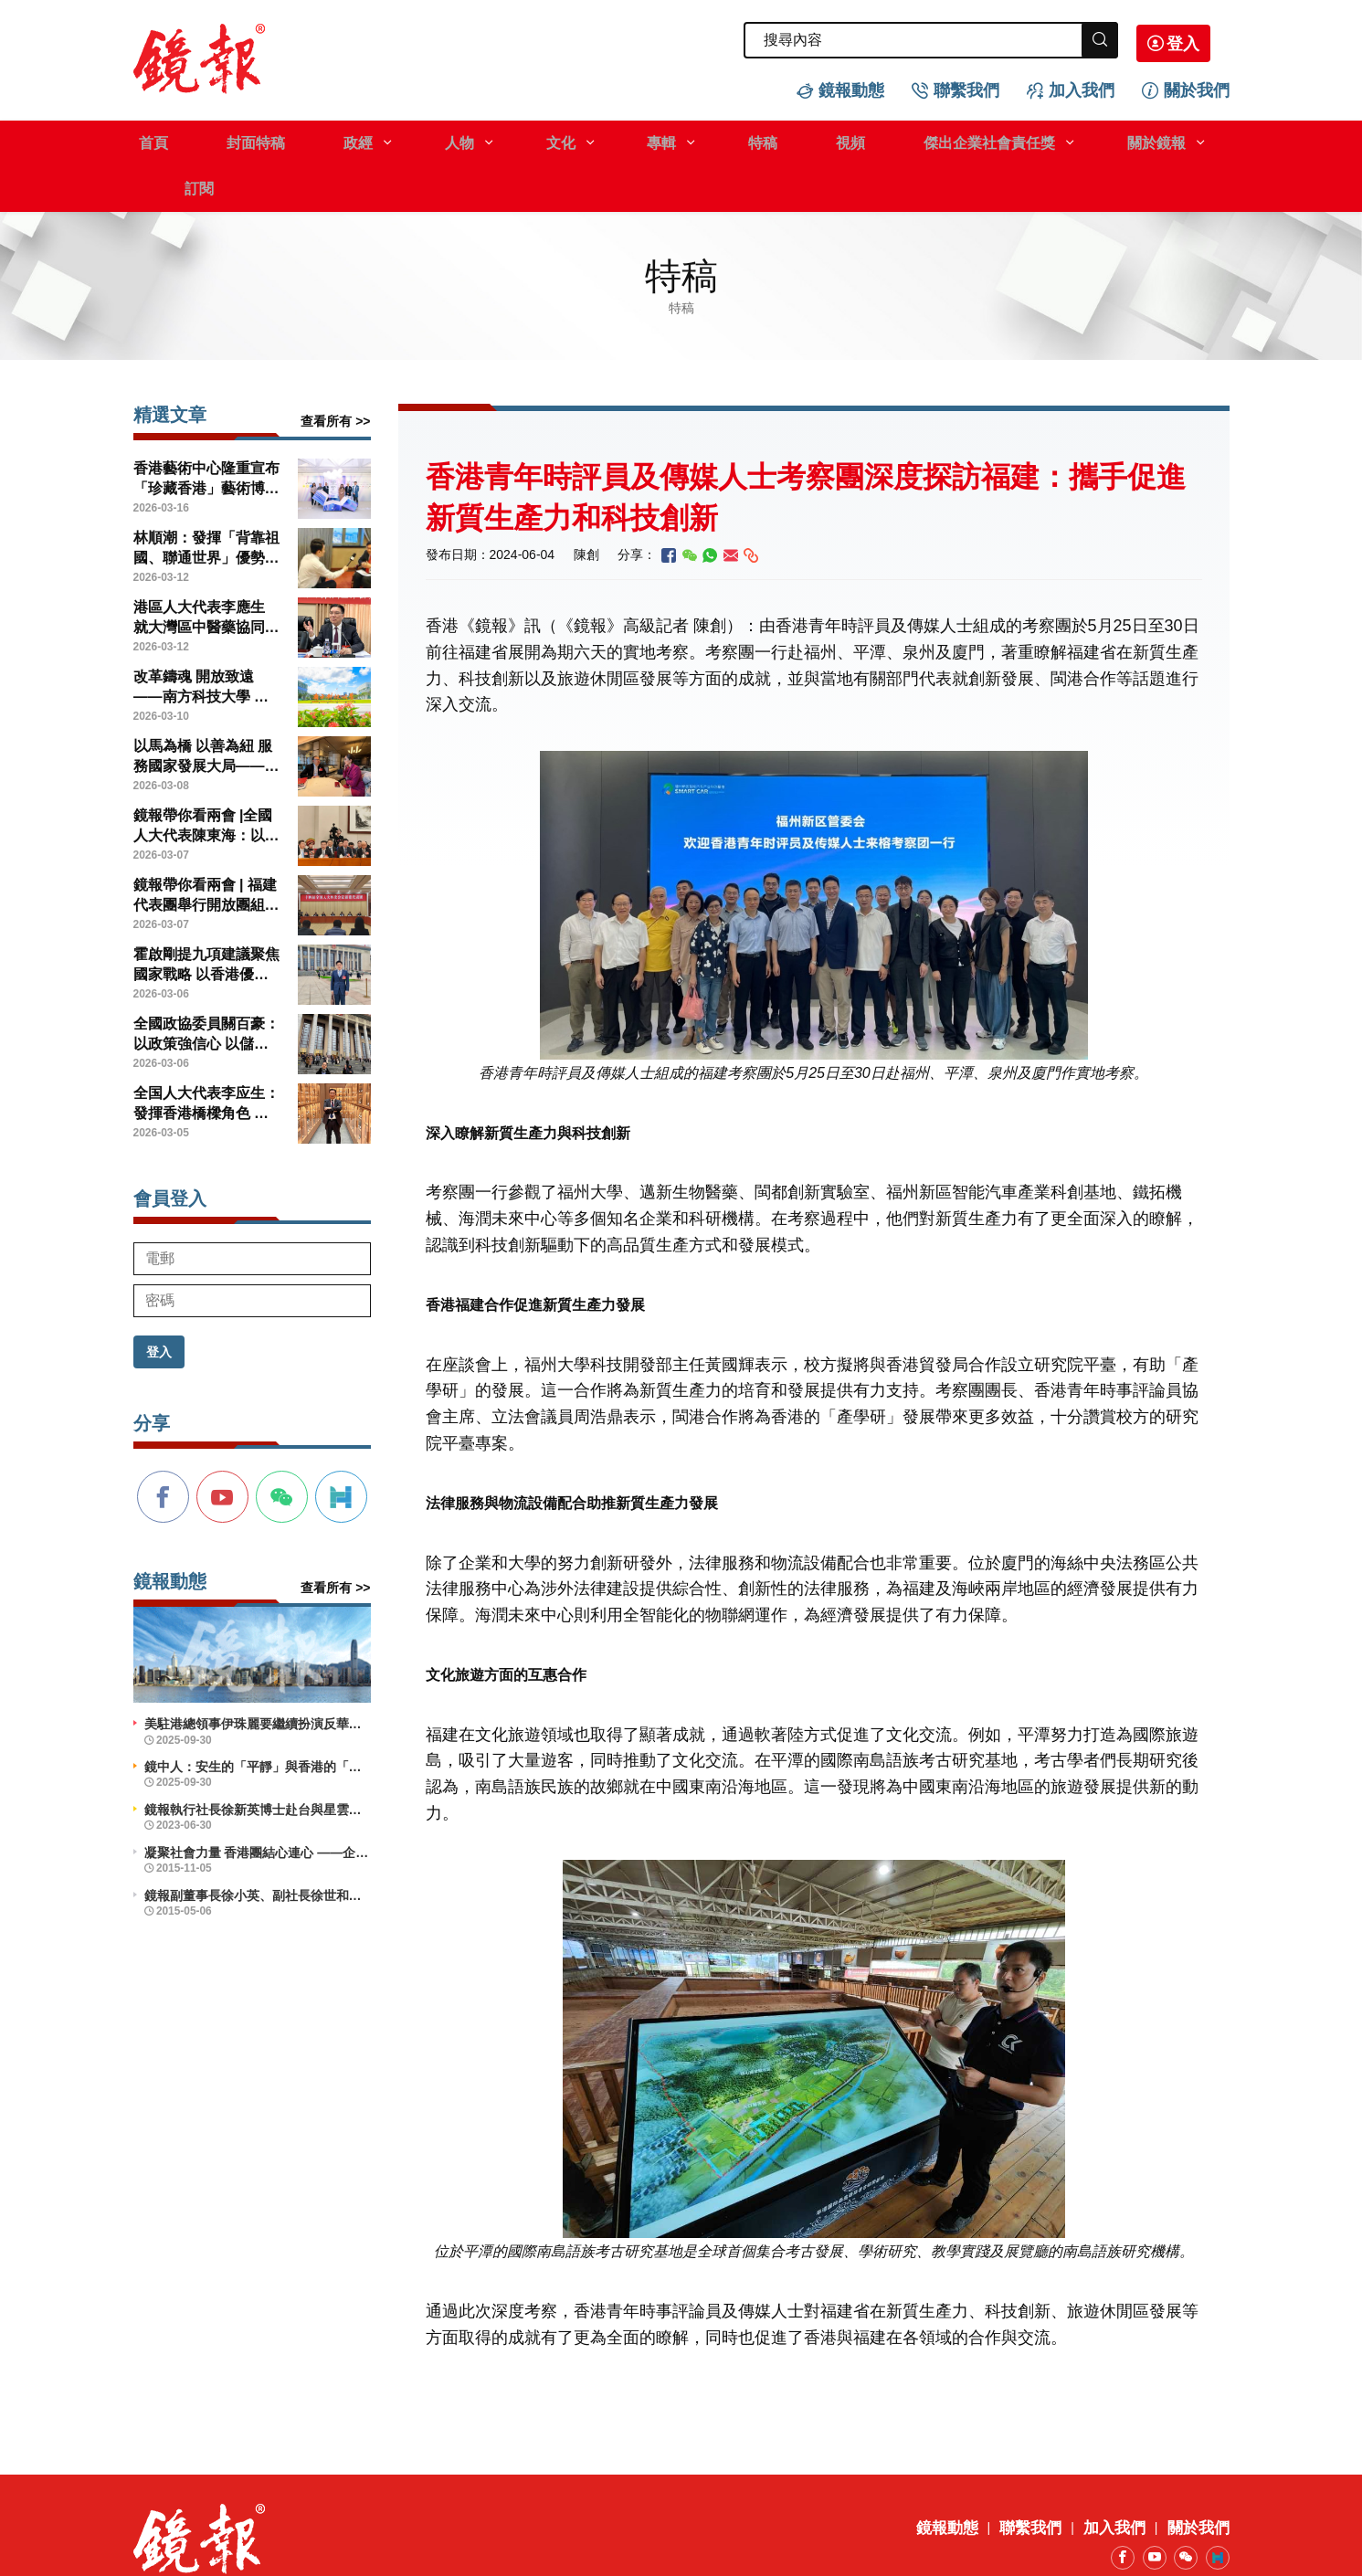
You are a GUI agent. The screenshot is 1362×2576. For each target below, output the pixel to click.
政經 (327, 140)
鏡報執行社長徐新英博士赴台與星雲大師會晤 (257, 1761)
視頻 (756, 140)
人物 (415, 140)
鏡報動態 (851, 87)
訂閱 (1140, 140)
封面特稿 (237, 140)
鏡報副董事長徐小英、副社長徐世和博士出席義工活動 (257, 1847)
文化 (504, 140)
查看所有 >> (335, 372)
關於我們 (1197, 87)
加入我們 (1081, 87)
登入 (1202, 41)
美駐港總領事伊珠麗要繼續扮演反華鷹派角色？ (257, 1675)
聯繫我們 (966, 87)
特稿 (681, 140)
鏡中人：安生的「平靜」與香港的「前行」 (257, 1718)
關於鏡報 (1037, 140)
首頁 (148, 140)
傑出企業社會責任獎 (882, 140)
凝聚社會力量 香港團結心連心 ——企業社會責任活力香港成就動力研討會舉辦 (257, 1804)
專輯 (592, 140)
